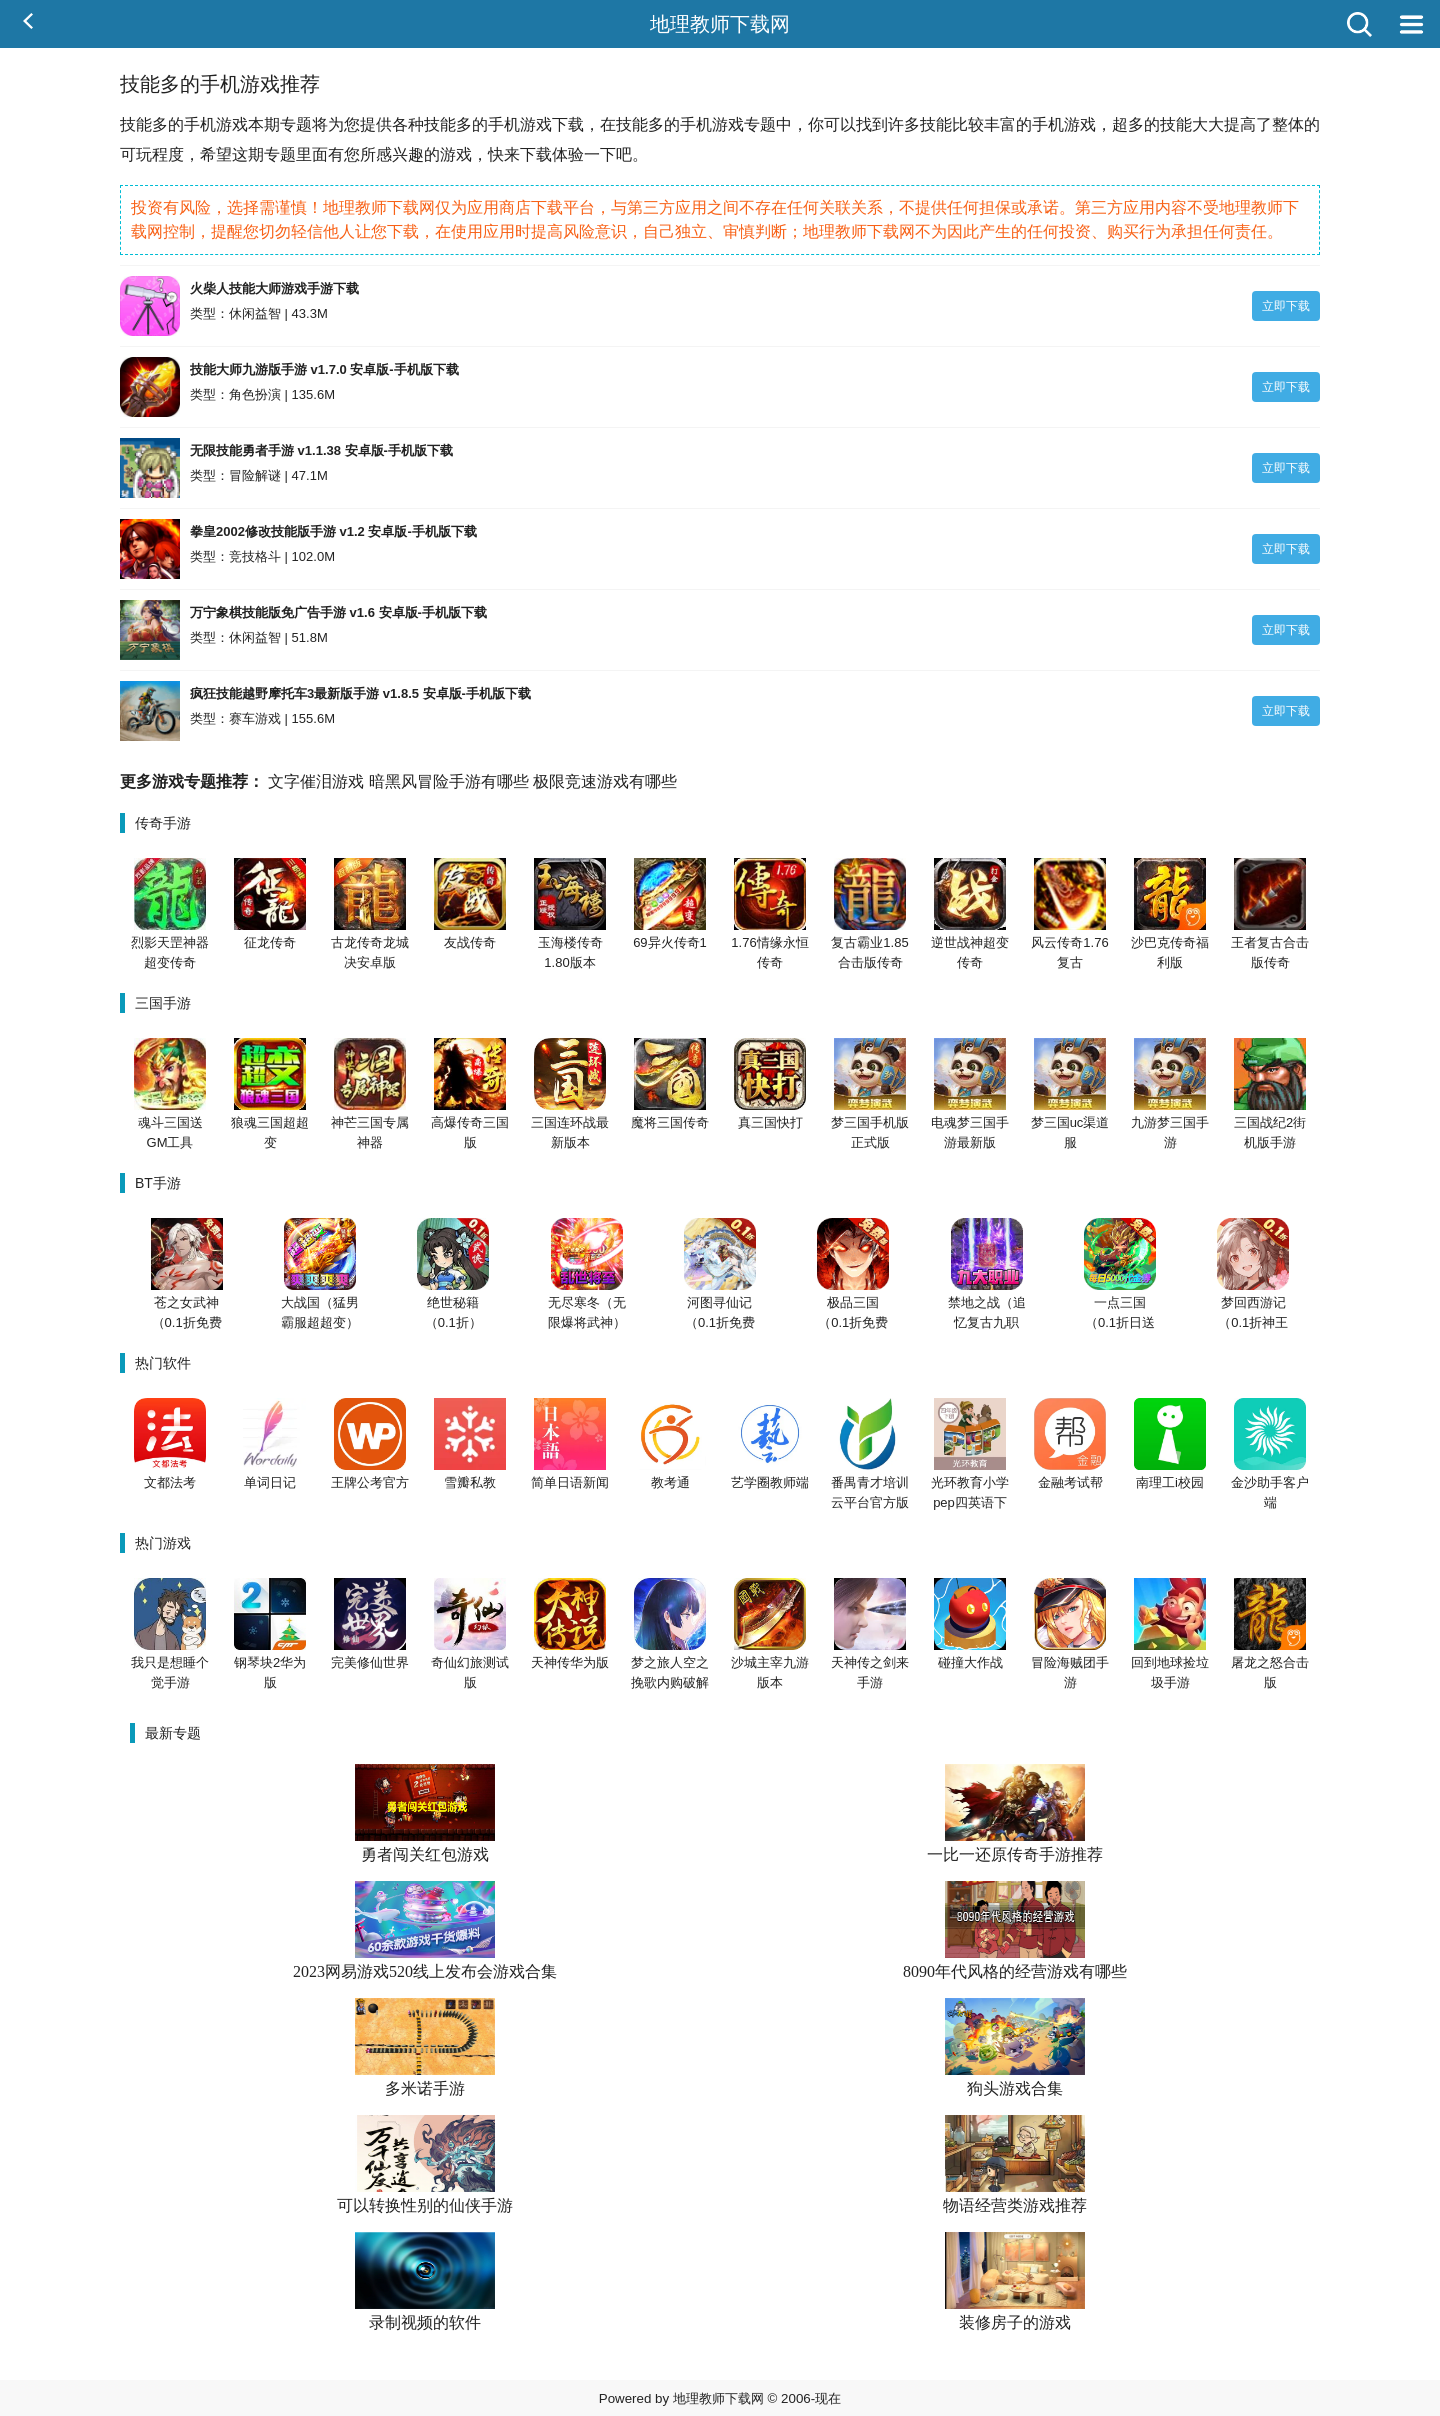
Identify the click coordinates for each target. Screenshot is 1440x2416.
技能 (136, 124)
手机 (200, 124)
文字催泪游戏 (316, 781)
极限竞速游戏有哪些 (605, 781)
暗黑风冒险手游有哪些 (449, 781)
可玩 (136, 154)
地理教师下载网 (720, 24)
